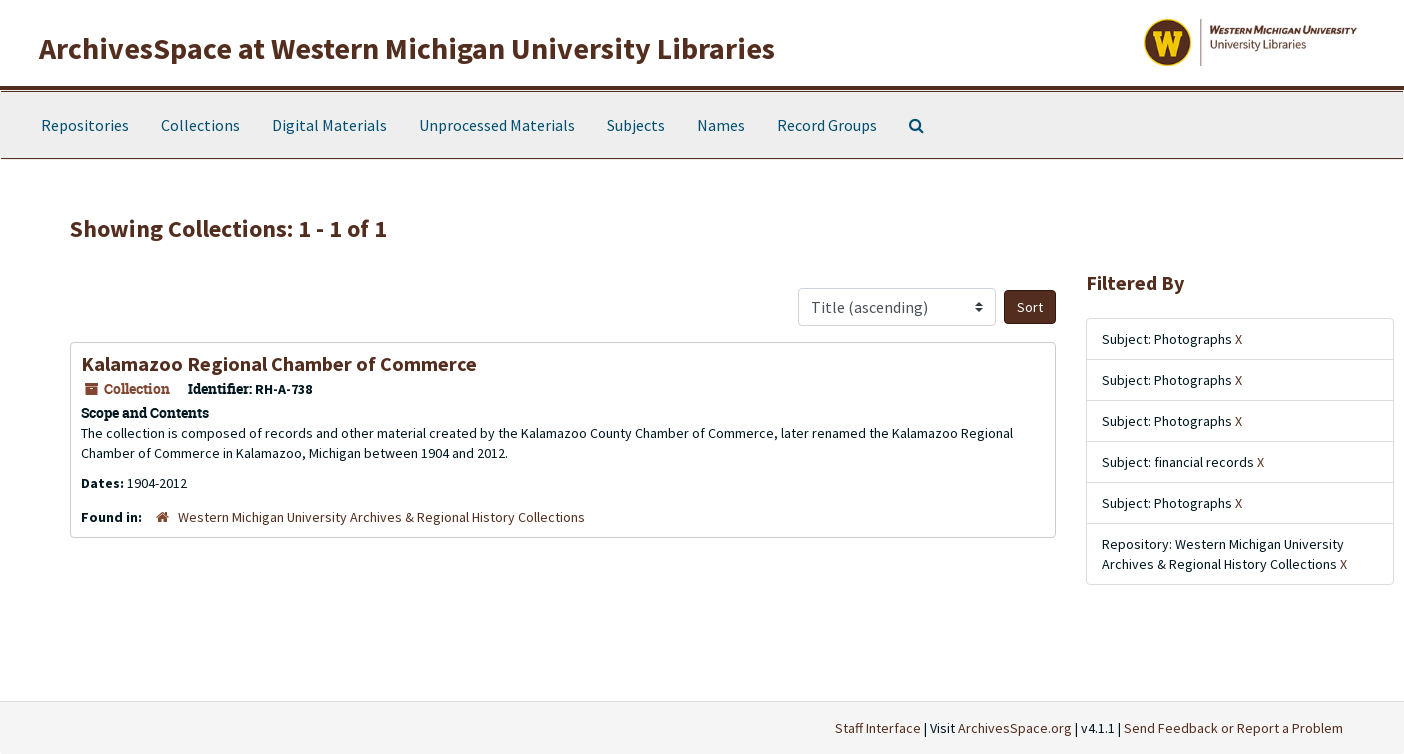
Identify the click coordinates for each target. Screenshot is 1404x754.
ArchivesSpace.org (1015, 728)
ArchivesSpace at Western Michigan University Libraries (407, 48)
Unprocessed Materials (497, 125)
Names (721, 125)
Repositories (85, 125)
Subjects (636, 125)
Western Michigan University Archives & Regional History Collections (381, 517)
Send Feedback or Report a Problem (1233, 728)
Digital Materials (329, 125)
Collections (200, 125)
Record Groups (827, 125)
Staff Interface (878, 728)
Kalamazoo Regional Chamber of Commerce (279, 363)
